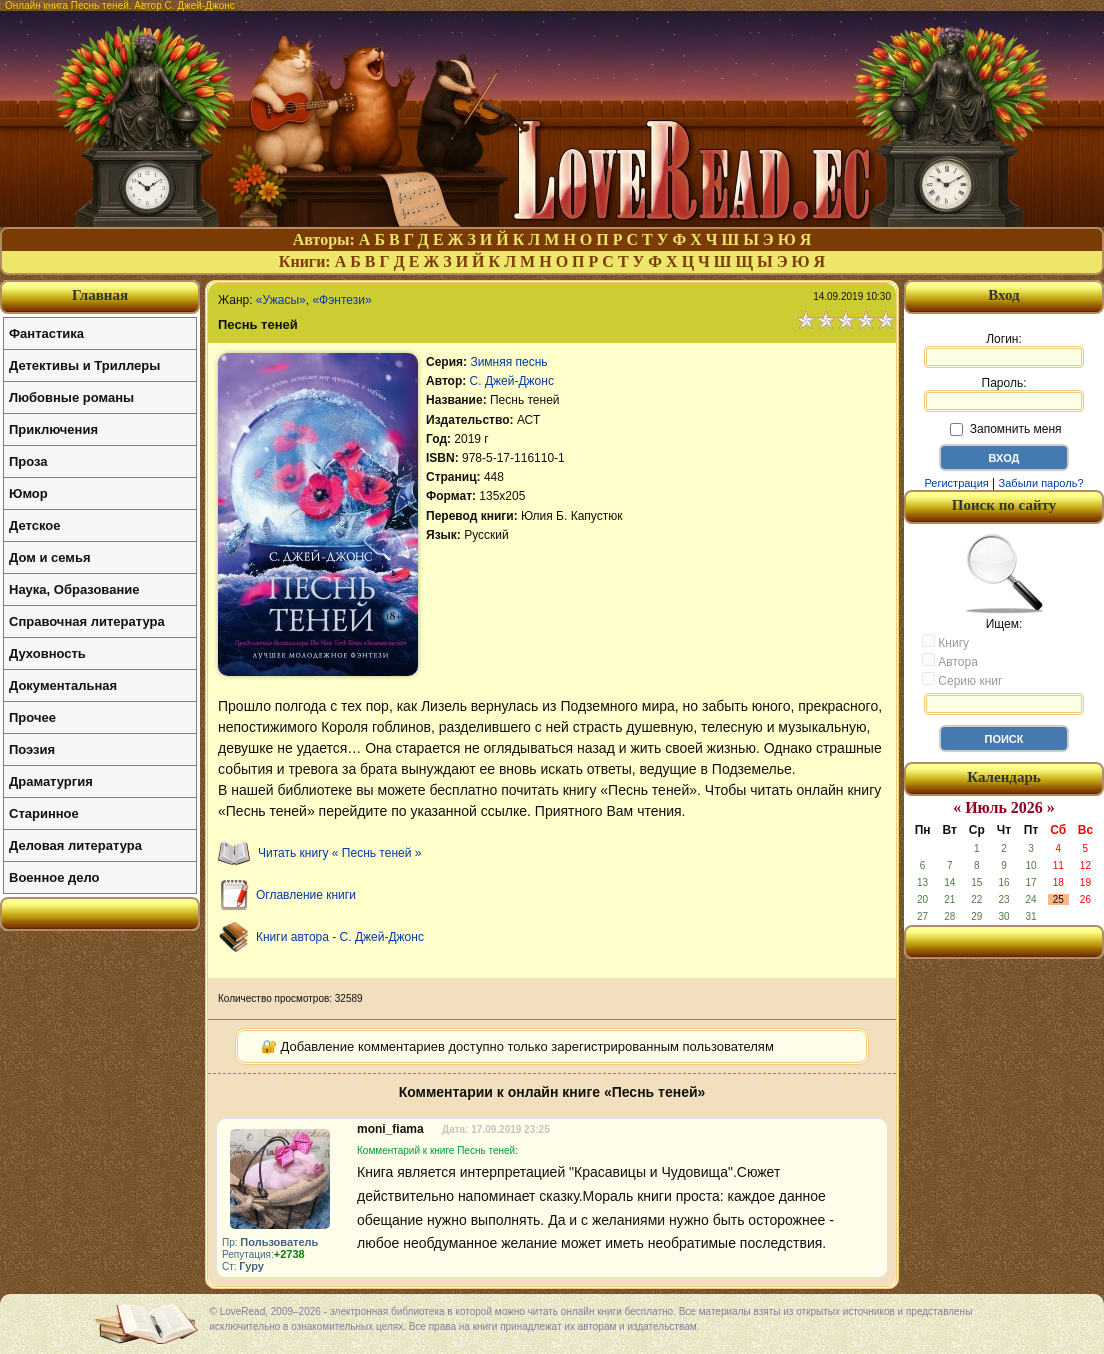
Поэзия (32, 749)
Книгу (945, 642)
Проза (28, 461)
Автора (950, 661)
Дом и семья (50, 557)
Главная (100, 295)
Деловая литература (75, 845)
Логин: (1004, 350)
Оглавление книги (306, 895)
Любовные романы (71, 397)
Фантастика (46, 333)
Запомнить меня (1005, 429)
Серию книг (962, 680)
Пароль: (1004, 394)
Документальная (63, 685)
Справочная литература (87, 621)
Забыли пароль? (1041, 483)
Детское (34, 525)
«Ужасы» (281, 300)
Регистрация (956, 483)
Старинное (44, 813)
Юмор (28, 493)
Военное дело (54, 877)
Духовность (47, 653)
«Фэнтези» (341, 300)
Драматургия (51, 781)
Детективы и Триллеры (84, 365)
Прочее (32, 717)
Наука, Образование (74, 589)
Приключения (53, 429)
